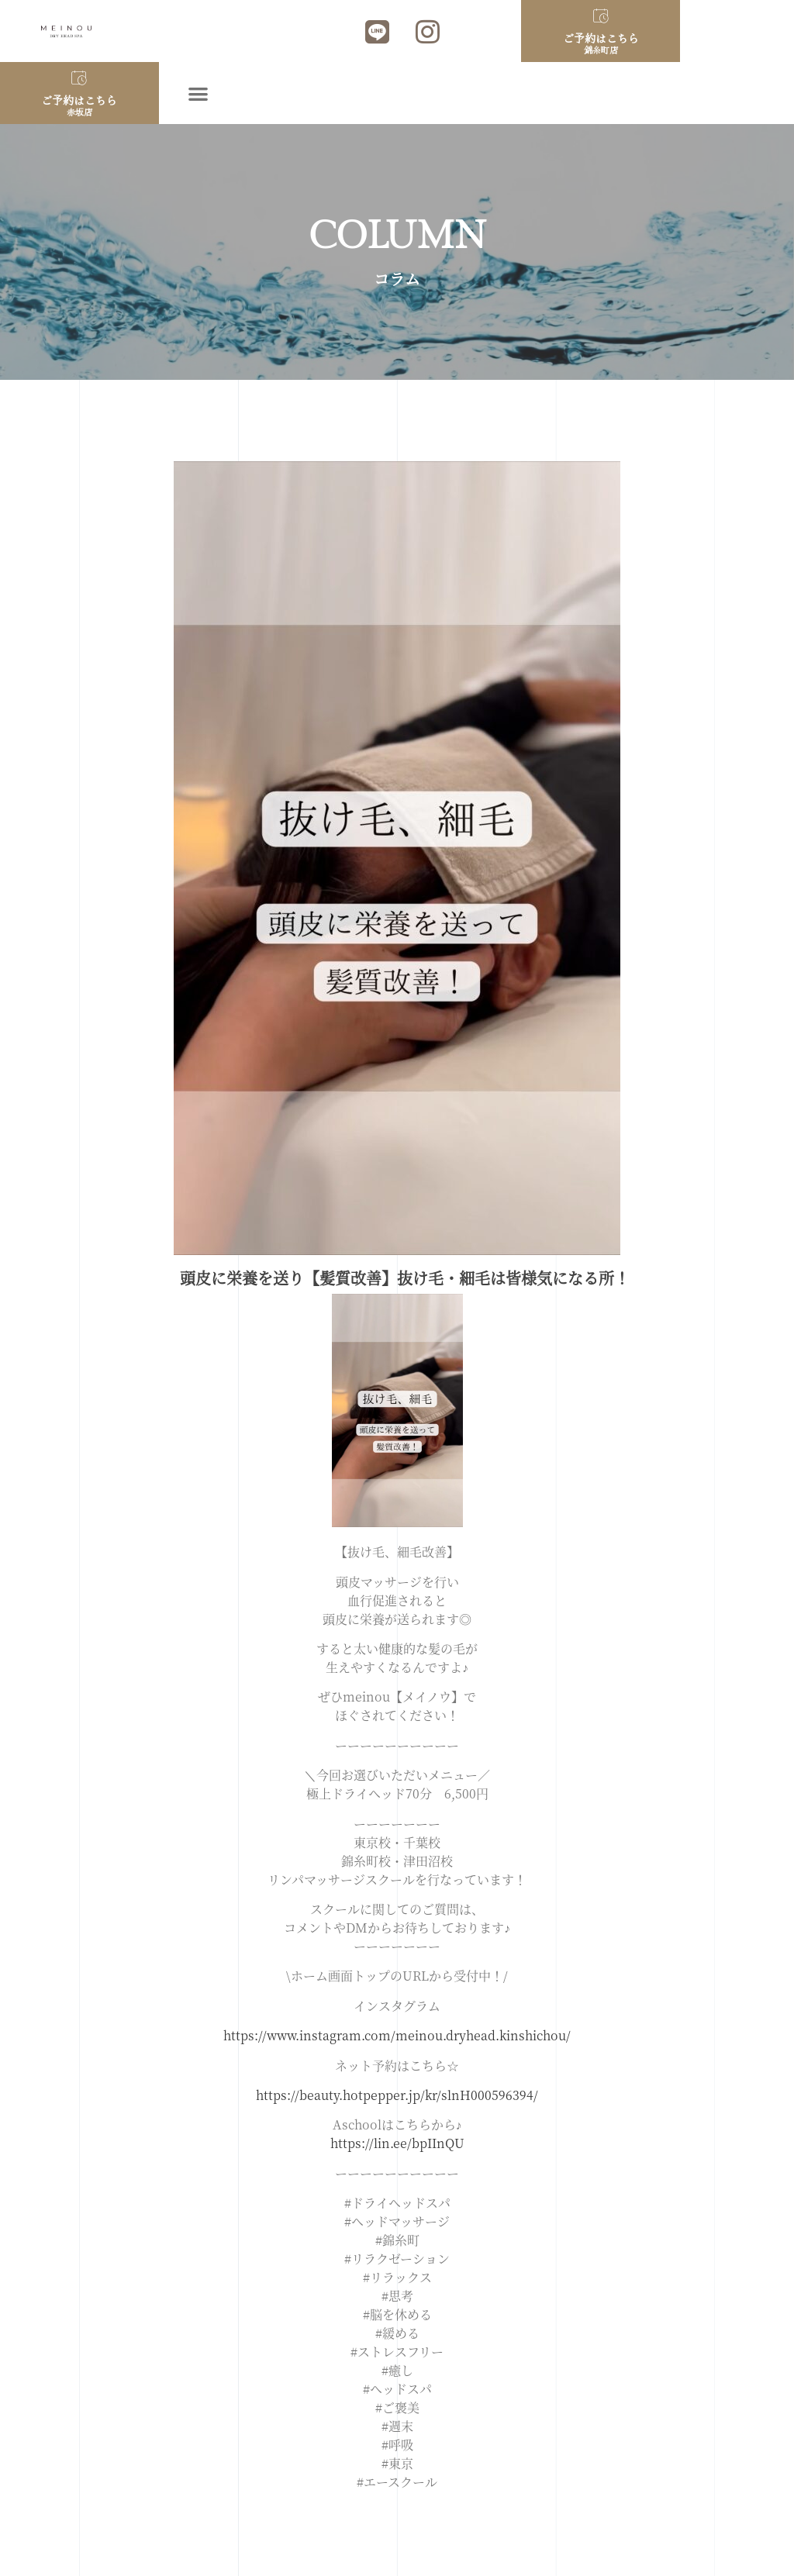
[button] (199, 93)
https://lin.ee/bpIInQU (397, 2143)
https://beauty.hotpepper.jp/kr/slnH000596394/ (397, 2095)
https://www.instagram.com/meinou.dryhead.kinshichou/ (397, 2035)
